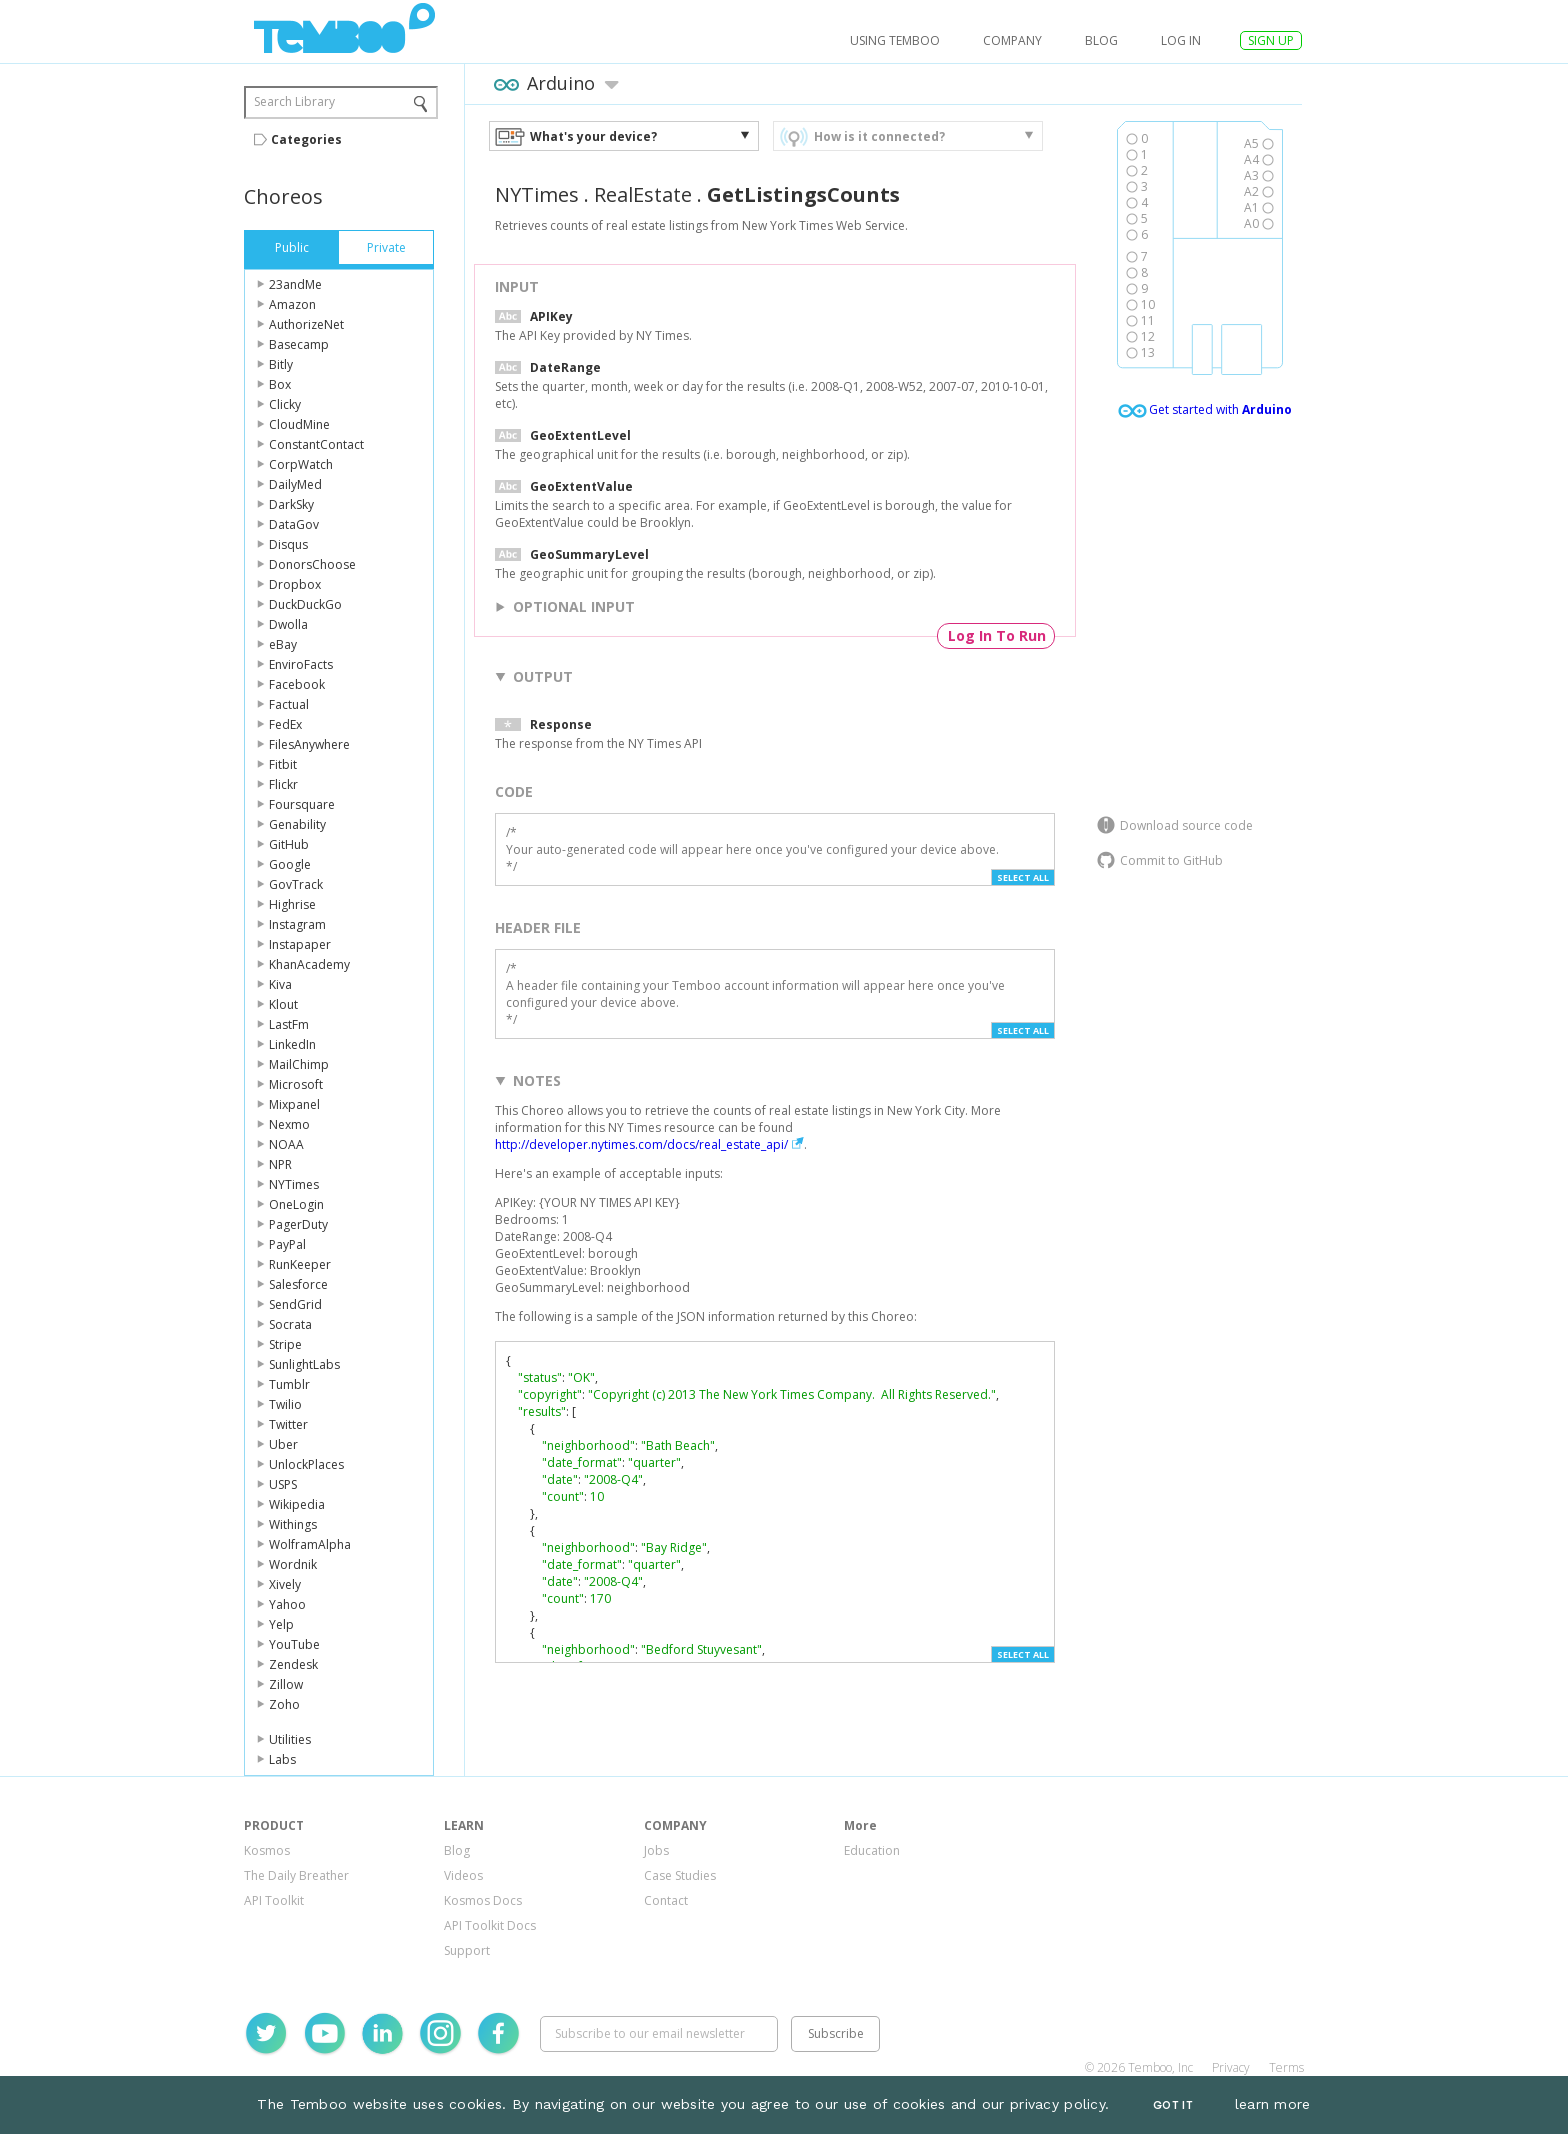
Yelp (281, 1624)
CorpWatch (301, 464)
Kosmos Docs (483, 1900)
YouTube (294, 1644)
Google (290, 864)
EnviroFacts (301, 664)
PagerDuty (298, 1224)
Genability (297, 824)
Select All (1023, 877)
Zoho (284, 1704)
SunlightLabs (304, 1364)
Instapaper (300, 944)
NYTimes (294, 1184)
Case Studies (680, 1875)
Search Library (294, 101)
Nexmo (289, 1124)
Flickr (283, 784)
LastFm (289, 1024)
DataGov (294, 524)
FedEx (285, 724)
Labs (282, 1759)
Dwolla (288, 624)
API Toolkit (274, 1900)
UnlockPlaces (306, 1464)
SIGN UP (1271, 40)
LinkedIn (292, 1044)
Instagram (297, 924)
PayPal (287, 1244)
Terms (1286, 2067)
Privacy (1231, 2067)
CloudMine (299, 424)
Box (280, 384)
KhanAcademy (309, 964)
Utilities (290, 1739)
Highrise (292, 904)
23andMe (295, 284)
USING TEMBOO (895, 40)
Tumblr (289, 1384)
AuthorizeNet (306, 324)
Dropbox (295, 584)
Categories (306, 139)
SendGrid (295, 1304)
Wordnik (293, 1564)
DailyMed (295, 484)
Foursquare (302, 804)
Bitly (281, 364)
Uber (283, 1444)
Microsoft (296, 1084)
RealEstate (643, 194)
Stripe (285, 1344)
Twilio (285, 1404)
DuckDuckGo (305, 604)
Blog (1101, 40)
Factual (289, 704)
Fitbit (283, 764)
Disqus (288, 544)
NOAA (286, 1144)
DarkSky (291, 504)
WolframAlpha (310, 1544)
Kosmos (267, 1850)
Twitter (288, 1424)
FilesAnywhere (309, 744)
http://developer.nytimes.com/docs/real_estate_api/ (641, 1144)
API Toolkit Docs (490, 1925)
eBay (283, 644)
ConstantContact (316, 444)
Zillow (286, 1684)
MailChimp (299, 1064)
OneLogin (296, 1204)
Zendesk (293, 1664)
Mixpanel (294, 1104)
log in (1181, 40)
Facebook (297, 684)
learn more (1273, 2104)
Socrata (290, 1324)
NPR (280, 1164)
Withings (293, 1524)
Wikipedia (297, 1504)
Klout (283, 1004)
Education (872, 1850)
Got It (1173, 2105)
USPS (283, 1484)
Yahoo (287, 1604)
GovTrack (296, 884)
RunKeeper (300, 1264)
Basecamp (299, 344)
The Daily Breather (296, 1875)
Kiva (280, 984)
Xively (285, 1584)
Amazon (292, 304)
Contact (666, 1900)
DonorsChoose (312, 564)
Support (467, 1950)
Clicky (285, 404)
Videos (463, 1875)
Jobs (656, 1850)
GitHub (289, 844)
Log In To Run (997, 635)
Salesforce (298, 1284)
